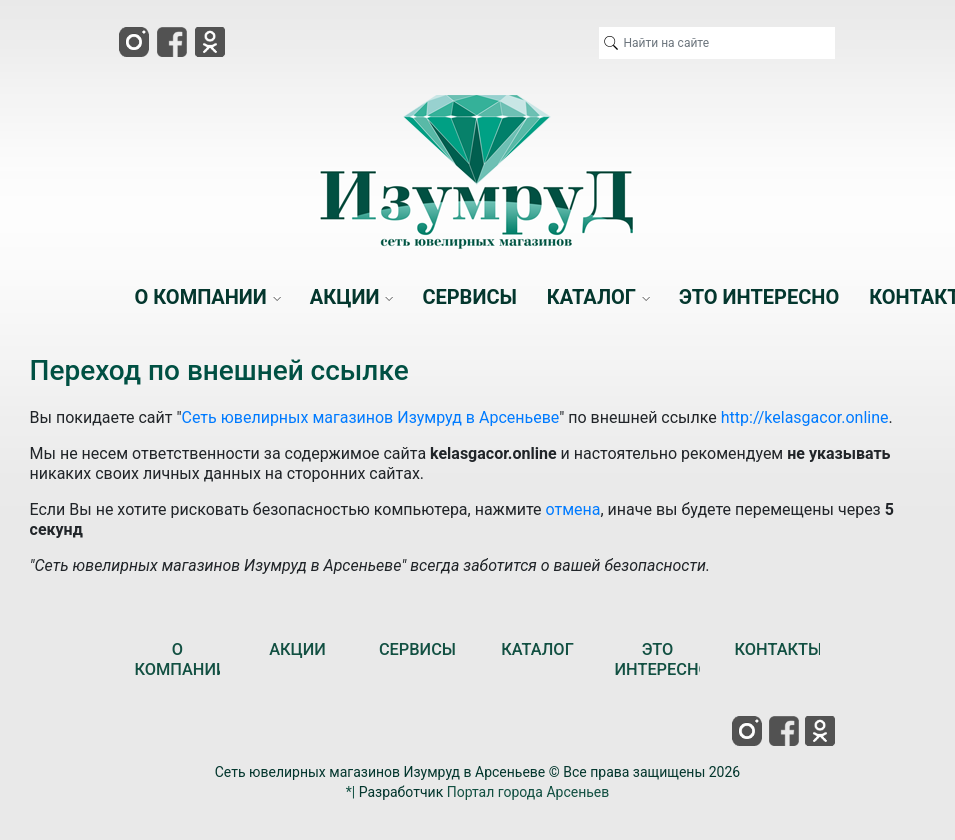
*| (350, 792)
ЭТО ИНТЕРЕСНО (661, 659)
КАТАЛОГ (537, 649)
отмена (573, 509)
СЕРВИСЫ (417, 649)
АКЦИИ (297, 649)
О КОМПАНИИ (180, 659)
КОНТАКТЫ (778, 649)
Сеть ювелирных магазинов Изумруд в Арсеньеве (371, 417)
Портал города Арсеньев (528, 792)
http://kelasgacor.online (805, 417)
